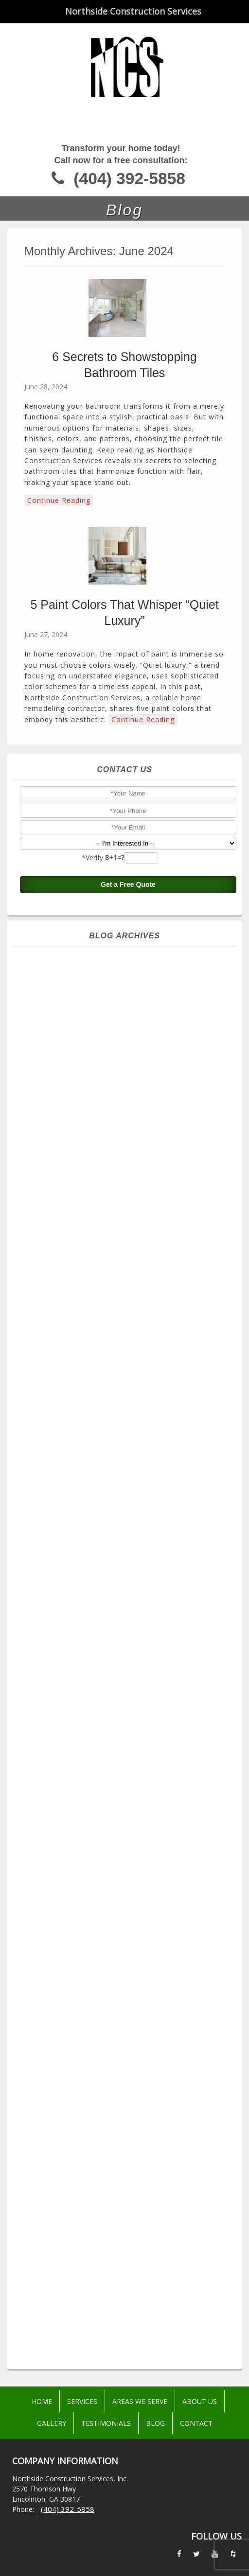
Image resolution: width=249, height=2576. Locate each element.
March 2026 (128, 980)
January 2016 (128, 2251)
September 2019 (128, 1866)
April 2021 (128, 1668)
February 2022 (128, 1551)
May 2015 (128, 2344)
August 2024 (128, 1201)
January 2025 (128, 1143)
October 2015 (128, 2286)
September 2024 (128, 1189)
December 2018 (128, 1948)
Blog (155, 2423)
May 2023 (128, 1376)
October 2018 (128, 1971)
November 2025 (128, 1026)
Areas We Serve (139, 2401)
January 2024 (128, 1283)
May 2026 (128, 956)
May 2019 (128, 1901)
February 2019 (128, 1936)
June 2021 (128, 1644)
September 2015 (128, 2297)
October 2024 (128, 1178)
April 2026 (128, 968)
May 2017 (128, 2076)
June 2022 (128, 1504)
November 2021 (128, 1586)
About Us (199, 2401)
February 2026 (128, 991)
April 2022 (128, 1528)
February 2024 (128, 1271)
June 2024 (128, 1224)
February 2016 (128, 2239)
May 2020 (128, 1796)
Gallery (51, 2423)
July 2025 (128, 1073)
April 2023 (128, 1388)
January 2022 (128, 1563)
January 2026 (128, 1003)
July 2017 (128, 2052)
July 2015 (128, 2321)
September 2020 (128, 1749)
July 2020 (128, 1773)
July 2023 (128, 1353)
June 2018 (128, 2018)
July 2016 (128, 2181)
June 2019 (128, 1889)
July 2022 (128, 1493)
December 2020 (128, 1714)
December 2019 (128, 1843)
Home (42, 2401)
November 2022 (128, 1446)
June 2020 (128, 1784)
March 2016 (128, 2227)
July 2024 (128, 1213)
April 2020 (128, 1808)
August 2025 (128, 1061)
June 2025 (128, 1084)
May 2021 (128, 1656)
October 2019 (128, 1854)
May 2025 (128, 1096)
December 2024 (128, 1154)
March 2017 (128, 2099)
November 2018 (128, 1959)
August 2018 (128, 1994)
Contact (196, 2423)
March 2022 (128, 1539)
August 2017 (128, 2041)
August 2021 (128, 1621)
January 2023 (128, 1423)
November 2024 (128, 1166)
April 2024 (128, 1248)
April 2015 (128, 2356)
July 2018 (128, 2006)
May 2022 (128, 1516)
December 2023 (128, 1294)
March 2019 (128, 1924)
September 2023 (128, 1329)
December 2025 (128, 1015)
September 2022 (128, 1469)
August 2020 (128, 1761)
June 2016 (128, 2192)
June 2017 (128, 2064)
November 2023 (128, 1306)
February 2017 (128, 2111)
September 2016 (128, 2157)
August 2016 (128, 2169)
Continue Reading (58, 500)
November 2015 (128, 2274)
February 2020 (128, 1831)
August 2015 (128, 2309)
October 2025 (128, 1038)
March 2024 (128, 1259)
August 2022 (128, 1481)
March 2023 (128, 1399)
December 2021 (128, 1574)
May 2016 (128, 2204)
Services (82, 2401)
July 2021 (128, 1633)
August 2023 (128, 1341)
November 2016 (128, 2134)
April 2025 (128, 1108)
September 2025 (128, 1050)
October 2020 (128, 1738)
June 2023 (128, 1364)
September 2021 (128, 1609)
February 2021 (128, 1691)
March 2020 (128, 1819)
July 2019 (128, 1878)
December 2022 (128, 1434)
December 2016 (128, 2122)
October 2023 (128, 1318)
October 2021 (128, 1598)
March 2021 (128, 1679)
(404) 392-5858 (129, 179)
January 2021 (128, 1703)
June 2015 (128, 2332)
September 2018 (128, 1983)
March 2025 (128, 1119)
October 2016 (128, 2146)
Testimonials (106, 2423)
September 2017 (128, 2029)
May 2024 (128, 1236)
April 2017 (128, 2087)
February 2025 (128, 1131)
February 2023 (128, 1411)
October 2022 (128, 1458)
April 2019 (128, 1913)
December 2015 (128, 2262)
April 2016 (128, 2216)
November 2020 (128, 1726)
